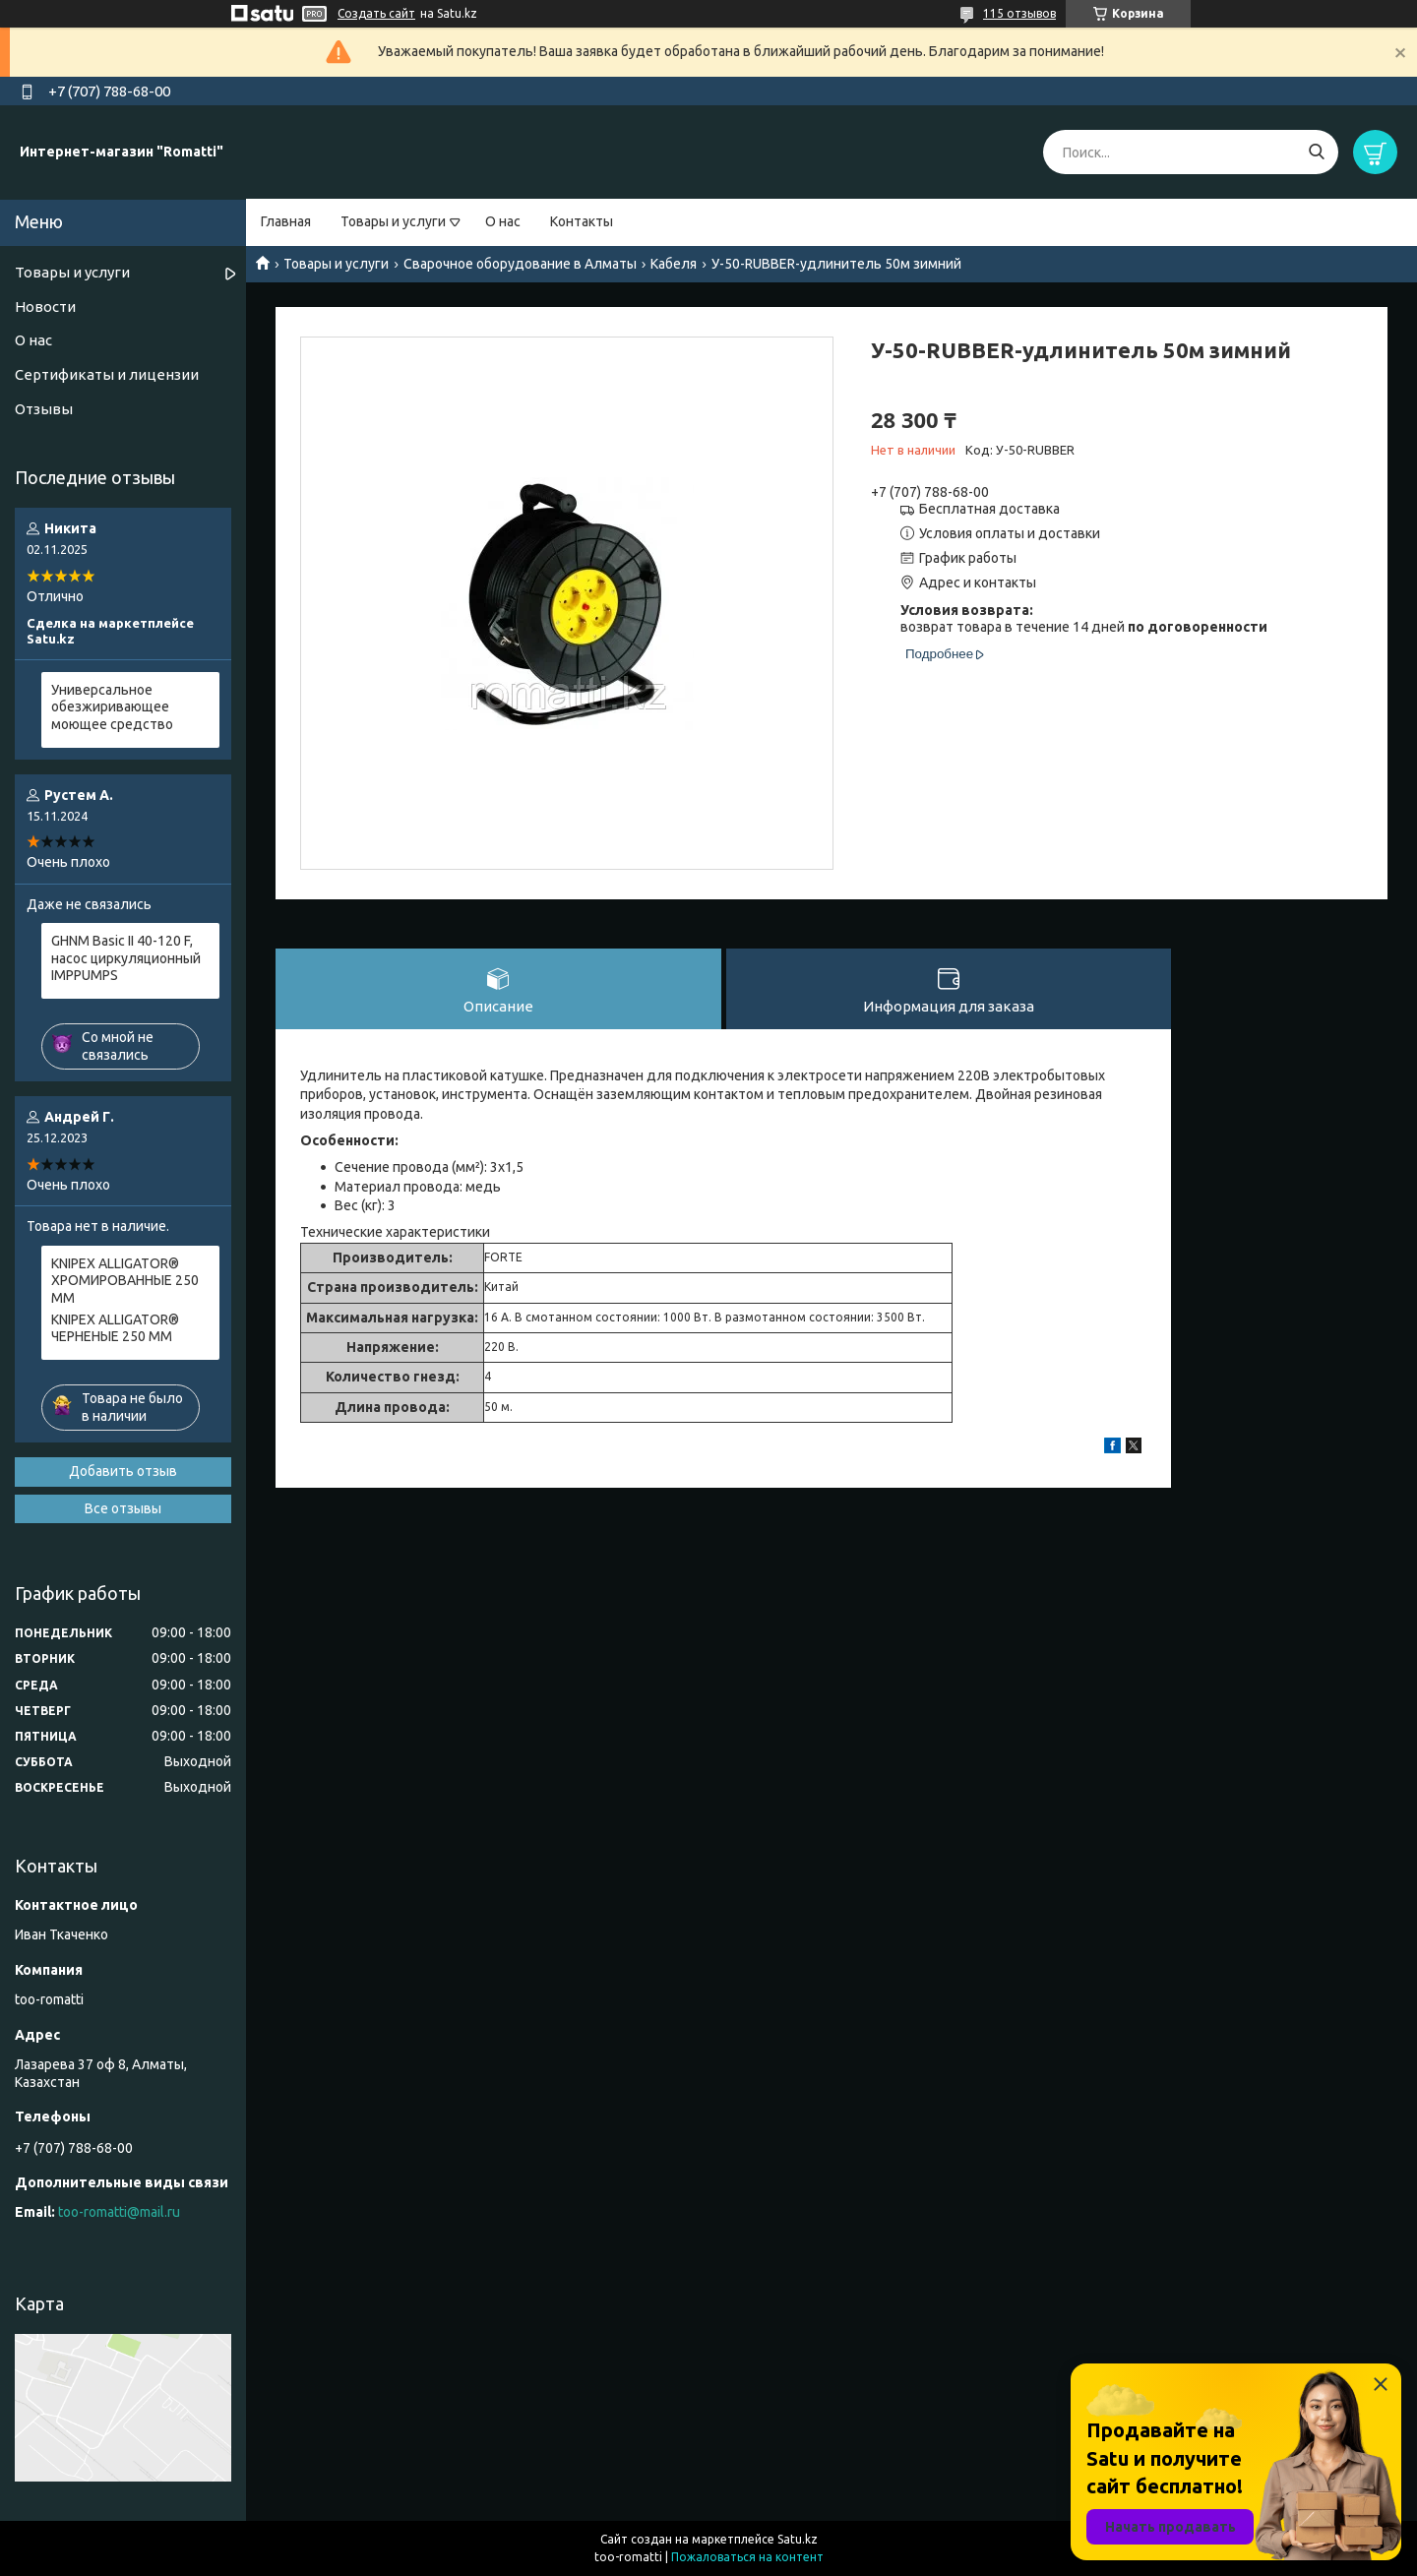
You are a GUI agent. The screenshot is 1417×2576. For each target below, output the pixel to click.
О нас (503, 221)
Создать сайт (376, 13)
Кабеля (673, 264)
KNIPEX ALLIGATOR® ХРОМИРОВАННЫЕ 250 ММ (125, 1281)
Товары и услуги (393, 221)
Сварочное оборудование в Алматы (520, 264)
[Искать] (1316, 152)
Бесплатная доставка (989, 509)
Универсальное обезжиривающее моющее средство (112, 707)
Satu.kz (797, 2539)
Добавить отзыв (123, 1471)
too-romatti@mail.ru (119, 2212)
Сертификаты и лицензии (107, 374)
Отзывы (44, 408)
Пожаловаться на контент (747, 2556)
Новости (45, 306)
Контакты (581, 221)
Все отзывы (123, 1508)
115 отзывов (1019, 13)
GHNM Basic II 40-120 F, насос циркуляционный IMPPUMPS (126, 958)
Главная (286, 221)
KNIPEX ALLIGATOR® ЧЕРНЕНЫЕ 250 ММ (115, 1328)
